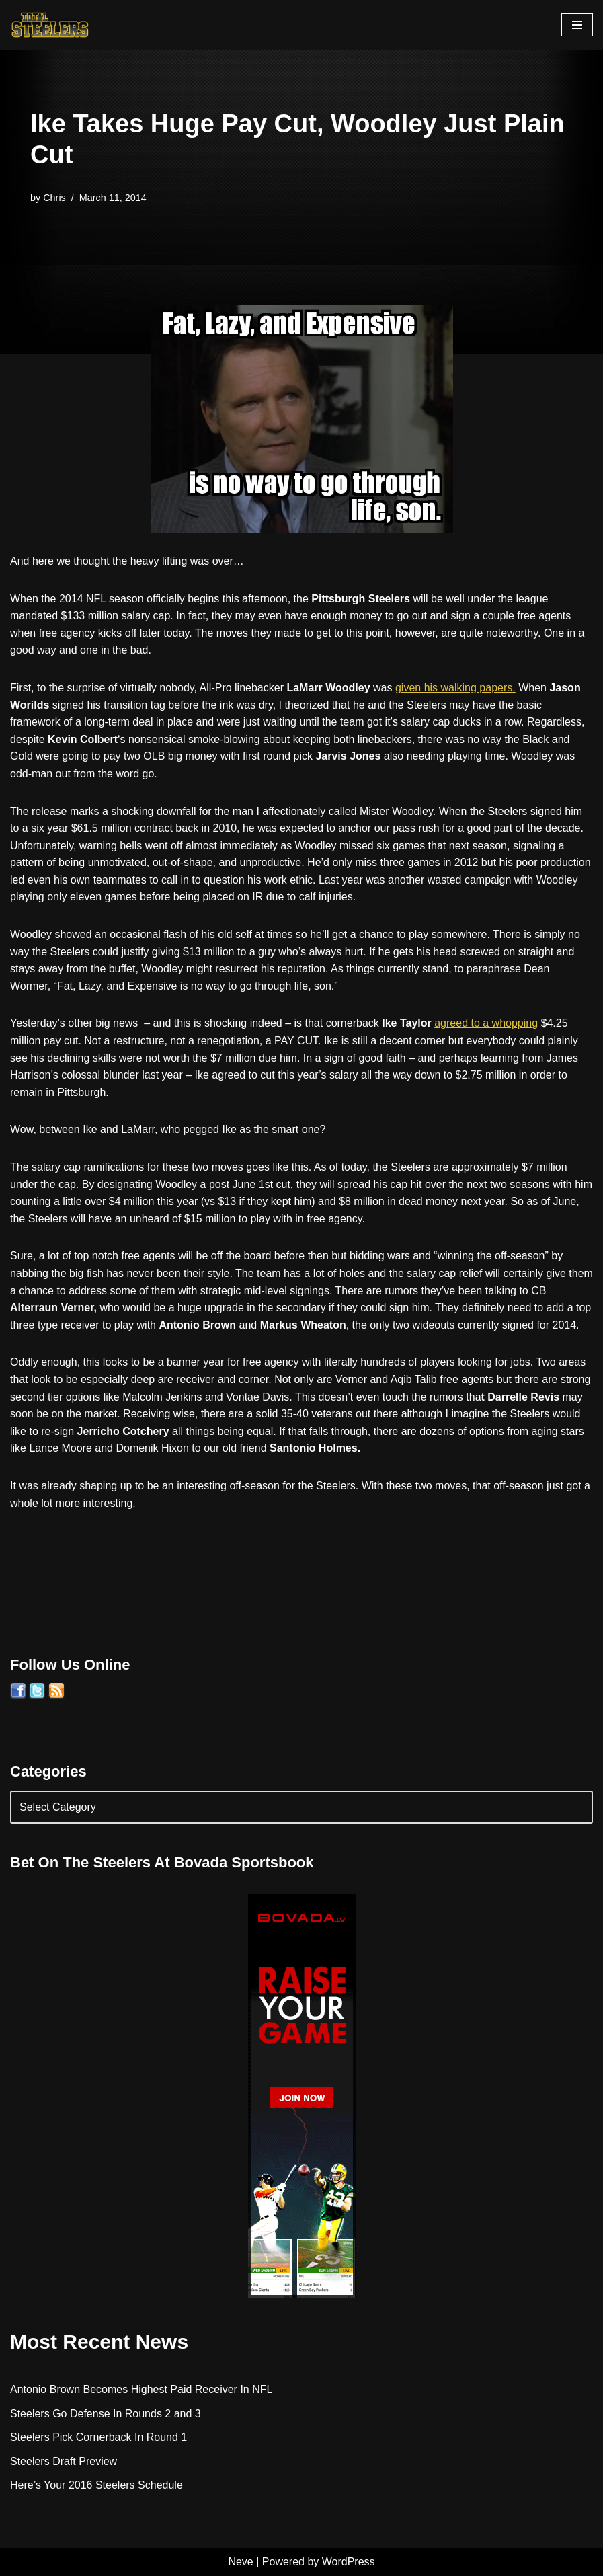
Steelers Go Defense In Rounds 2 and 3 (105, 2413)
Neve (240, 2561)
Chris (54, 197)
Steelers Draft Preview (63, 2461)
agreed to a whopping (486, 1023)
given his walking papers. (455, 687)
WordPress (348, 2561)
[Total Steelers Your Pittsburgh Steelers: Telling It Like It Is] (50, 24)
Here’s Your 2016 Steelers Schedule (96, 2485)
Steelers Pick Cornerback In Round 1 (98, 2437)
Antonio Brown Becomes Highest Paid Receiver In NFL (141, 2389)
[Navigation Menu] (577, 24)
